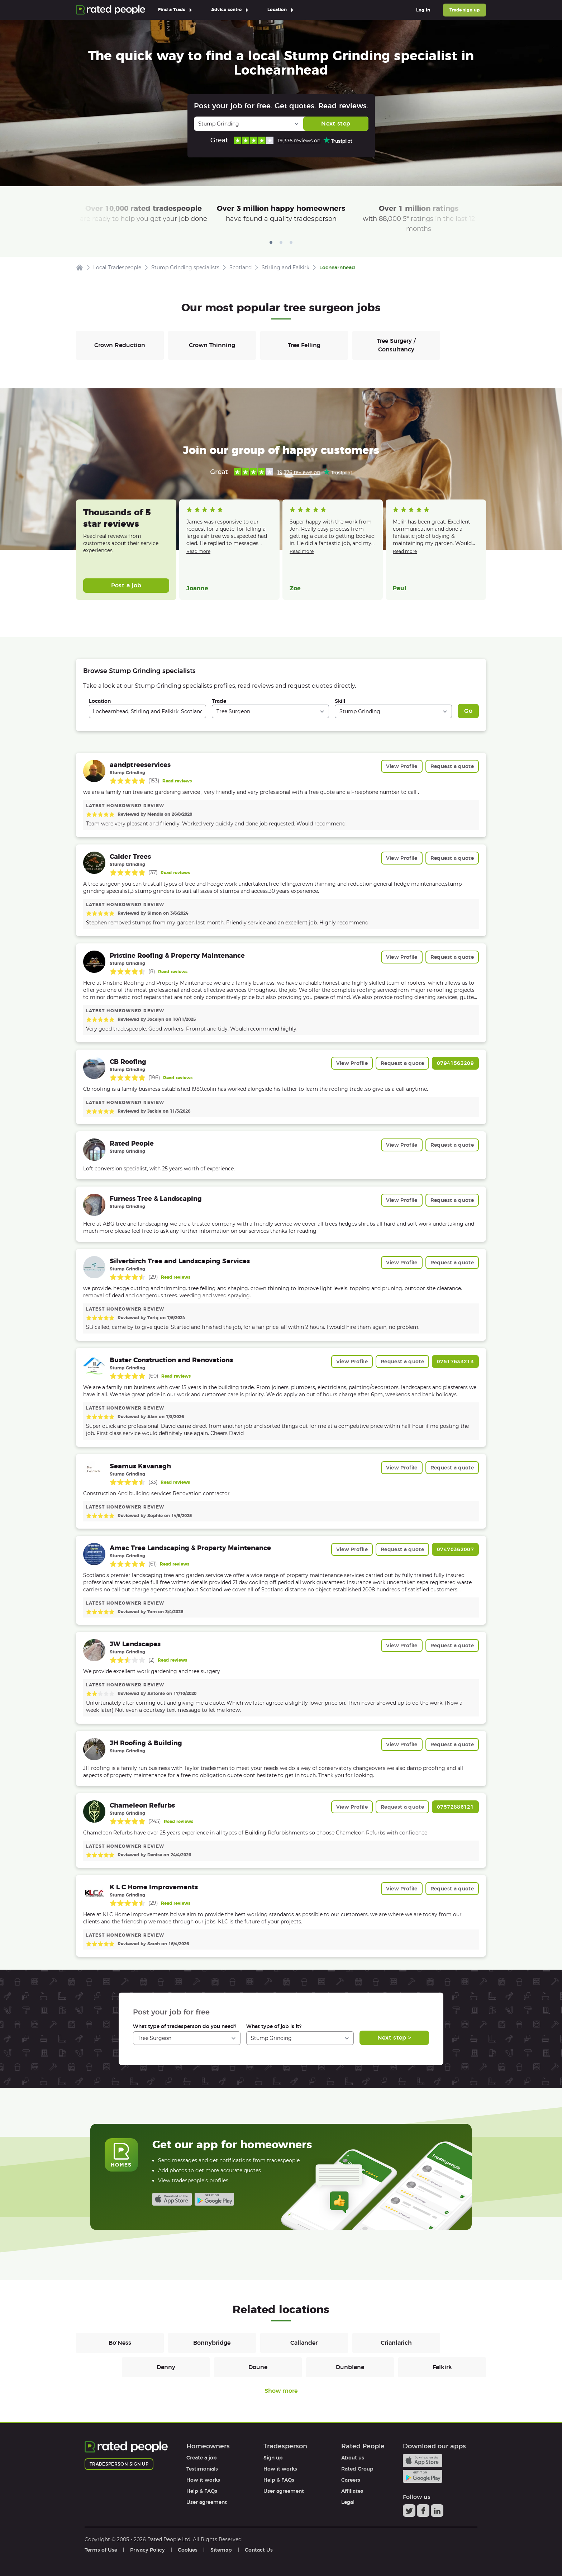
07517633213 (455, 1361)
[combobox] (147, 711)
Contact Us (259, 2550)
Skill (340, 701)
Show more (281, 2390)
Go (468, 710)
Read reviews (177, 780)
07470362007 (455, 1549)
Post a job (126, 585)
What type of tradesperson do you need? (184, 2026)
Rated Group (357, 2469)
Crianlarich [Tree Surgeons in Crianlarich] (396, 2342)
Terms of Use (101, 2550)
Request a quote (452, 766)
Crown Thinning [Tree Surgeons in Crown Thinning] (212, 345)
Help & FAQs (201, 2491)
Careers (350, 2480)
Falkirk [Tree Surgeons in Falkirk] (442, 2367)
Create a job (201, 2457)
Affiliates (352, 2491)
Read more (198, 551)
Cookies (187, 2550)
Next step (335, 123)
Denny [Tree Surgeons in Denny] (166, 2367)
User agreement (206, 2502)
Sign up (273, 2457)
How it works (203, 2480)
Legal (347, 2502)
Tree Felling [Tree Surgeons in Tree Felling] (304, 345)
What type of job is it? (273, 2026)
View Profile (402, 766)
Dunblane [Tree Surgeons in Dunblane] (350, 2367)
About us (352, 2457)
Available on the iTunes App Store (172, 2199)
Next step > (394, 2037)
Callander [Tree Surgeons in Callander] (304, 2342)
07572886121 (455, 1807)
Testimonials (202, 2469)
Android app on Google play (214, 2199)
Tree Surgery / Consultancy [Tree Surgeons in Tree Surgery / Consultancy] (396, 345)
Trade (219, 701)
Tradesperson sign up (119, 2464)
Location (100, 701)
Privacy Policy (147, 2550)
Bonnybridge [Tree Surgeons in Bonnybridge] (211, 2342)
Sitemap (221, 2550)
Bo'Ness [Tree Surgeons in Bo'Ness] (120, 2342)
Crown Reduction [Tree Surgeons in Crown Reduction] (119, 345)
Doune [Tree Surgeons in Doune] (257, 2367)
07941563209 (455, 1063)
